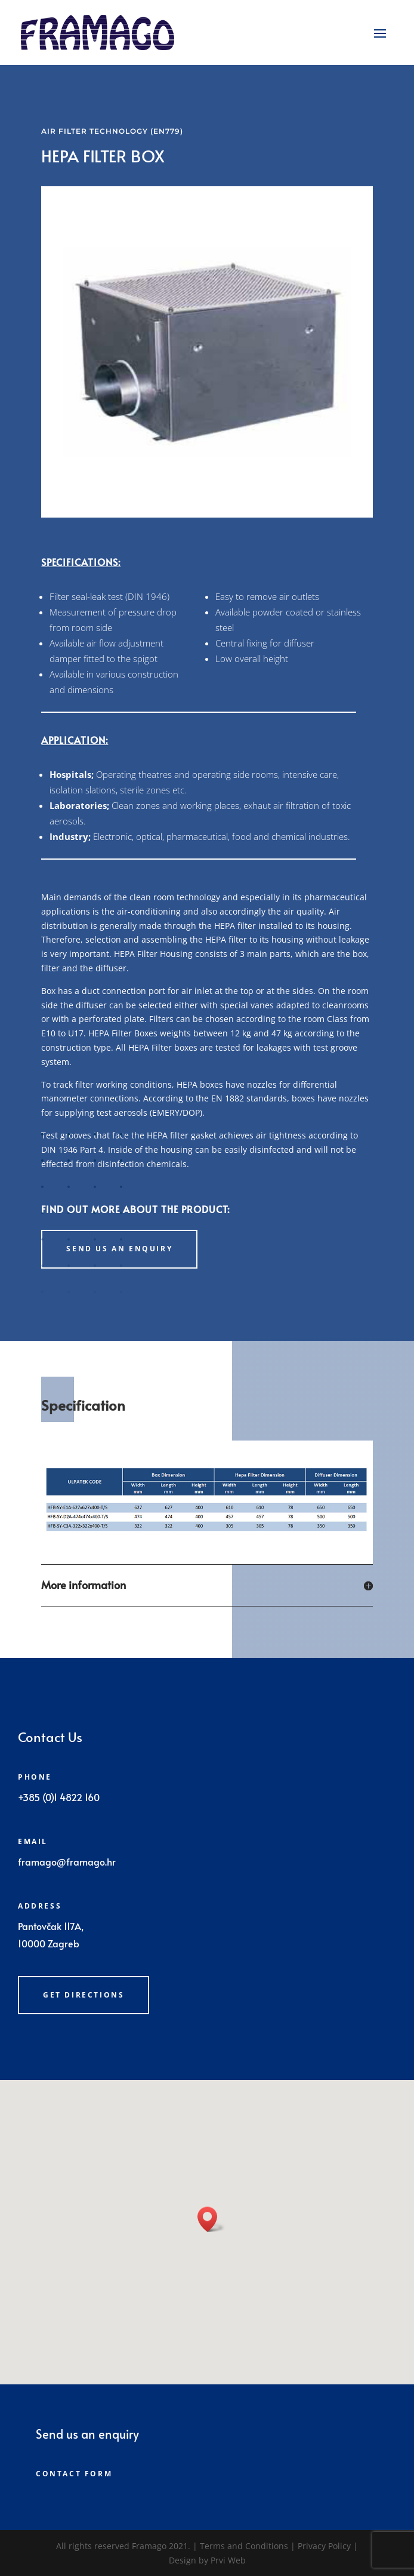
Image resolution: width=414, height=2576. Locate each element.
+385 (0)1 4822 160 (59, 1796)
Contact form (74, 2474)
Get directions (83, 1995)
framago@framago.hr (67, 1861)
